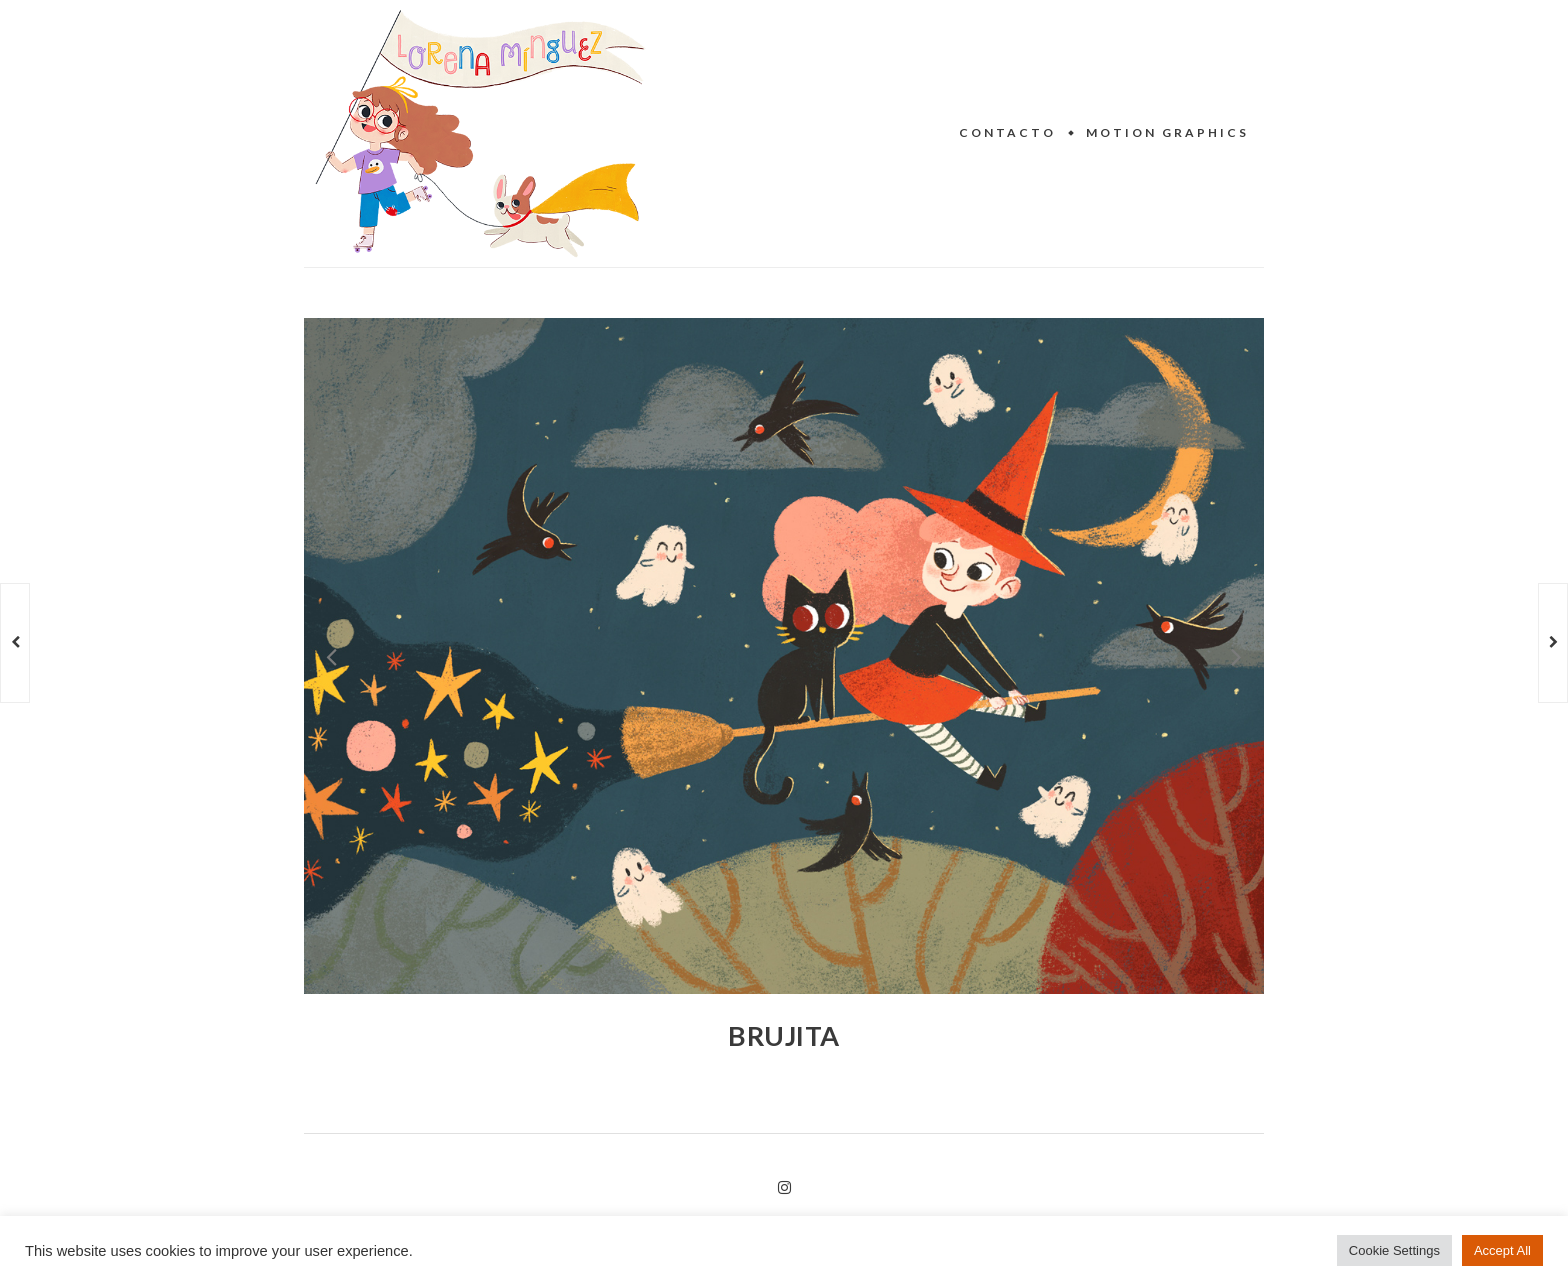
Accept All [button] (1502, 1250)
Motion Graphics (1167, 132)
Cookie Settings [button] (1394, 1250)
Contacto (1007, 132)
